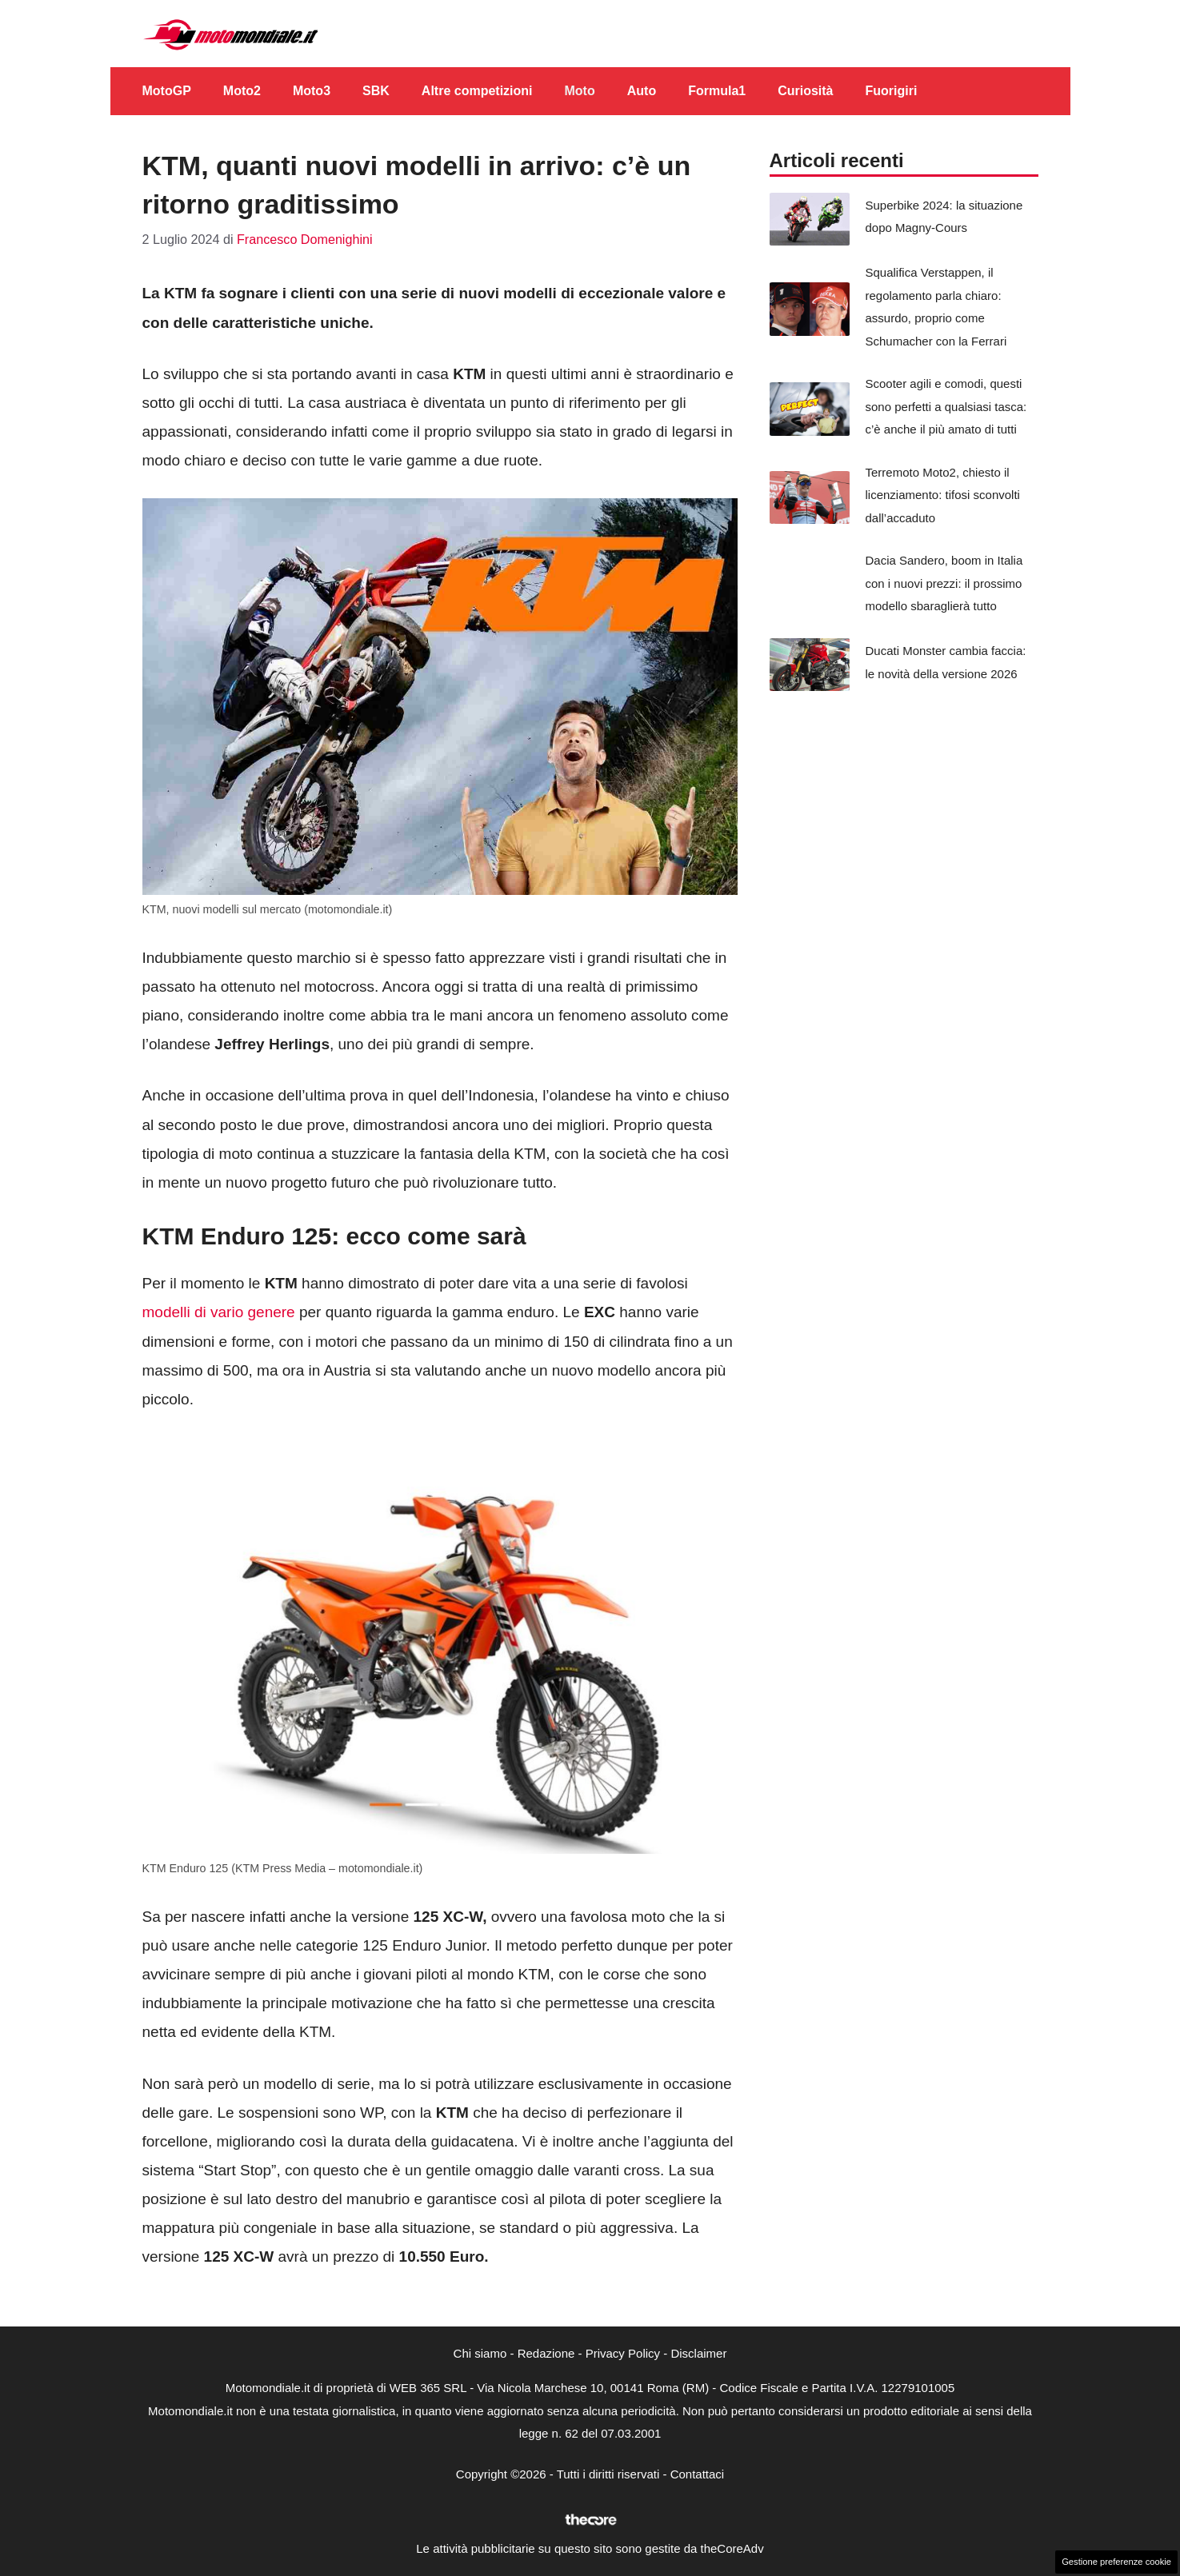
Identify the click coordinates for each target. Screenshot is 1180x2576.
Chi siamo (480, 2353)
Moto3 (311, 91)
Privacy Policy (623, 2353)
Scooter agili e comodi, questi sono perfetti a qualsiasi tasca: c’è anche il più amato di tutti (946, 406)
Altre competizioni (477, 91)
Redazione (546, 2353)
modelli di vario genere (218, 1312)
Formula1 (717, 91)
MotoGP (166, 91)
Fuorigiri (892, 91)
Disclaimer (698, 2353)
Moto (580, 91)
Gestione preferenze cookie (1116, 2561)
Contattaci (697, 2474)
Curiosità (805, 91)
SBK (376, 91)
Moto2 (242, 91)
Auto (641, 91)
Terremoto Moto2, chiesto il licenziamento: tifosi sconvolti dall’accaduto (943, 495)
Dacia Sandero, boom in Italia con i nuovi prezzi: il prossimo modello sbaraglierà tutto (944, 583)
